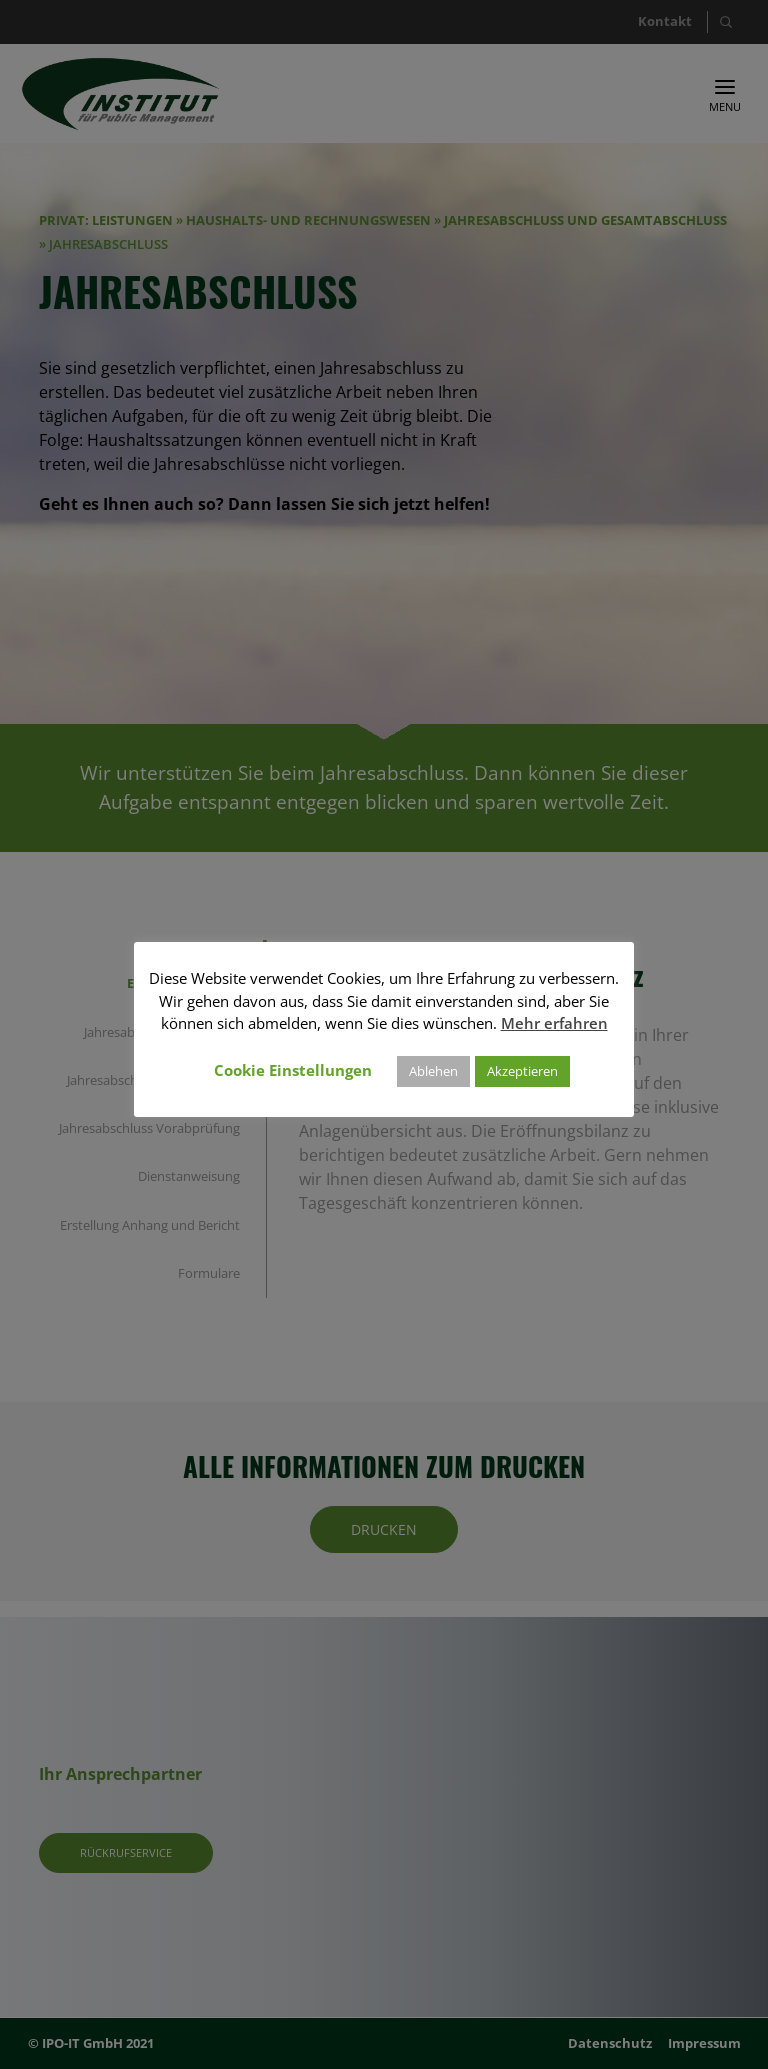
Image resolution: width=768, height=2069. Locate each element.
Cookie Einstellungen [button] (293, 1070)
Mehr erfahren (554, 1023)
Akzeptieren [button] (522, 1071)
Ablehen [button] (433, 1071)
